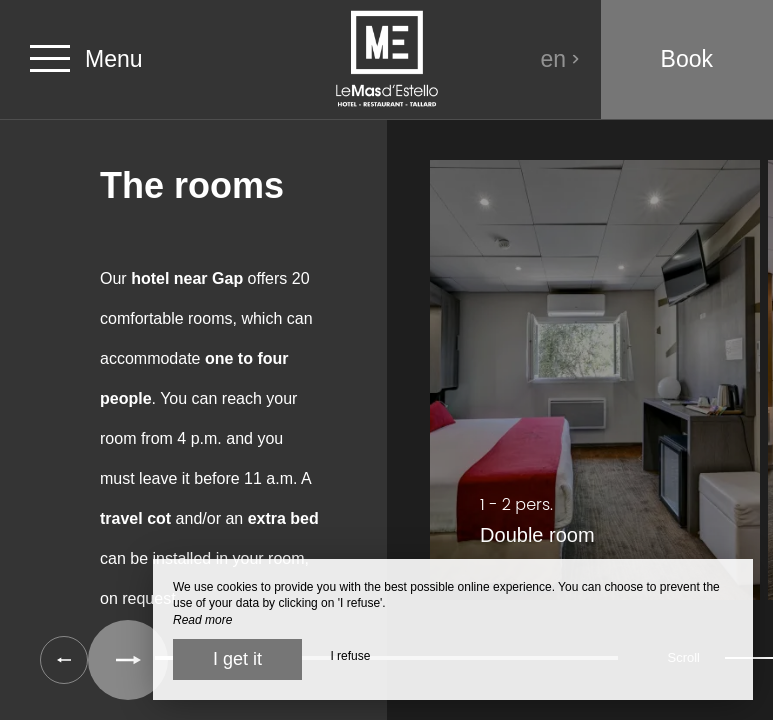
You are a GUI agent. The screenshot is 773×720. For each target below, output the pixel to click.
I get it (237, 659)
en (561, 59)
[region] (386, 390)
